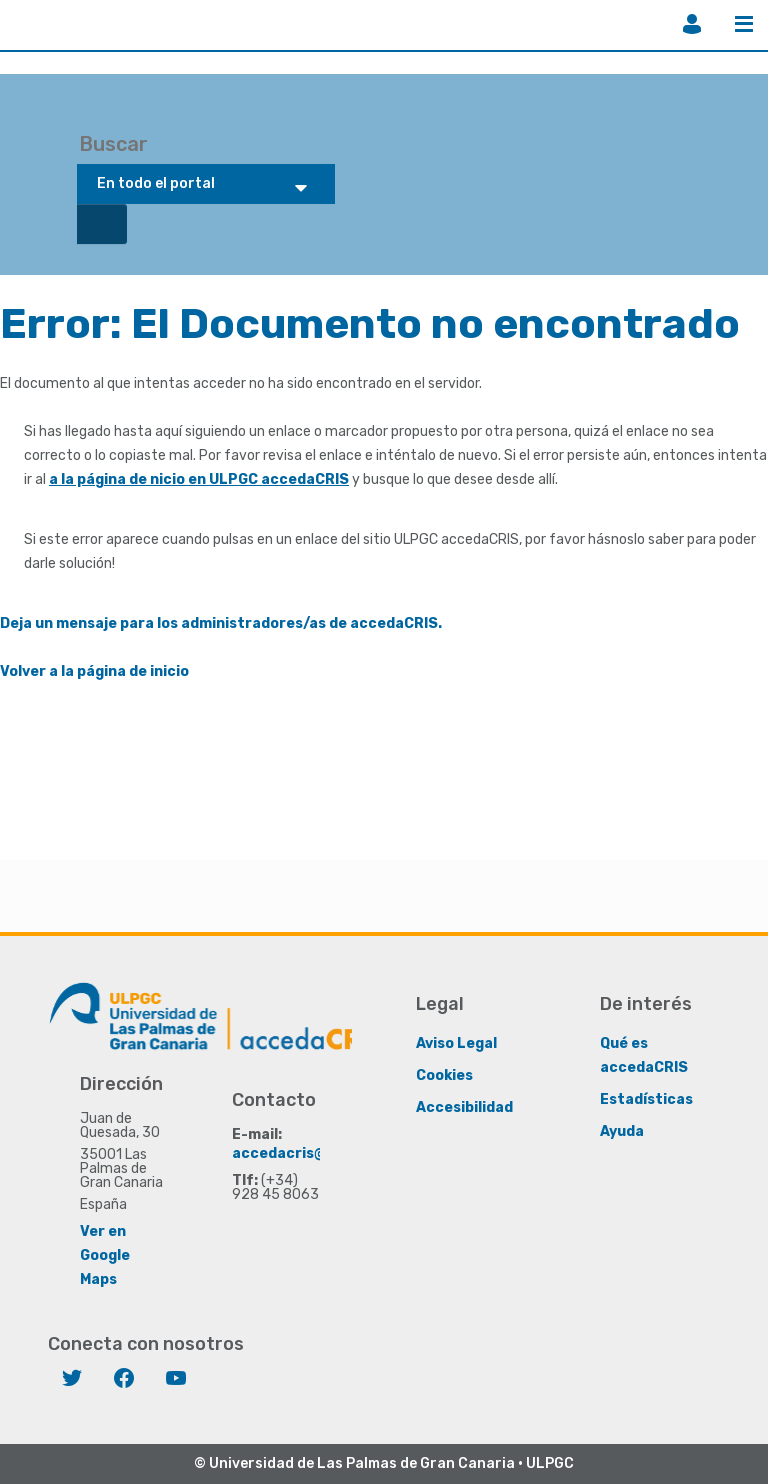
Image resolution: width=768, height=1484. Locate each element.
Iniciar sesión (692, 24)
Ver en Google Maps (105, 1255)
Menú (744, 24)
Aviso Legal (456, 1043)
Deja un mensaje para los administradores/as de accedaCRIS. (221, 623)
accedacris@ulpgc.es (309, 1153)
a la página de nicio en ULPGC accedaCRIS (199, 479)
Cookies (444, 1075)
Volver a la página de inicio (94, 671)
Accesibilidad (464, 1107)
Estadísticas (646, 1099)
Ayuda (622, 1131)
